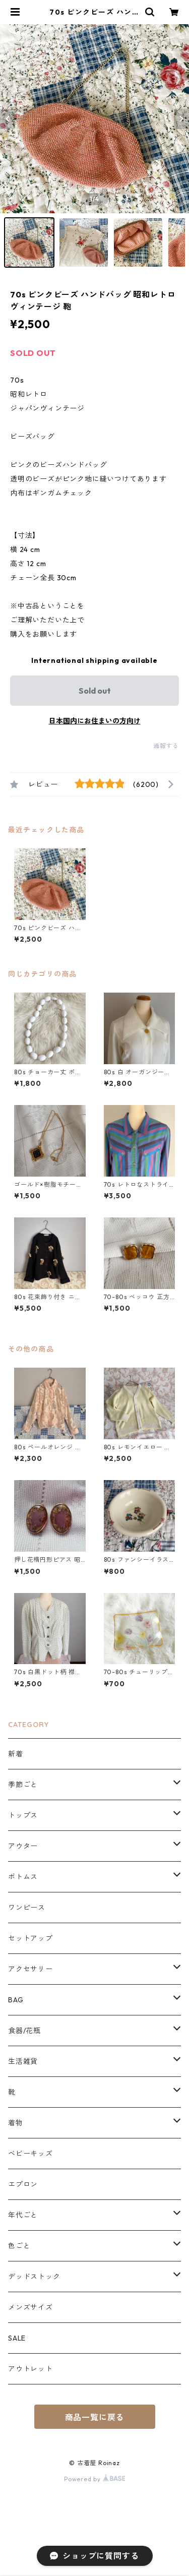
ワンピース (26, 1907)
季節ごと (23, 1784)
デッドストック (34, 2276)
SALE (17, 2338)
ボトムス (23, 1876)
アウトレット (30, 2368)
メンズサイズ (30, 2307)
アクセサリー (30, 1969)
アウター (23, 1846)
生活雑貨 (23, 2061)
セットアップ (30, 1938)
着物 (15, 2122)
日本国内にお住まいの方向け (95, 720)
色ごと (19, 2245)
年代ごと (23, 2215)
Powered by (94, 2479)
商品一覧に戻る (94, 2417)
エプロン (23, 2184)
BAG (15, 1999)
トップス (23, 1815)
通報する (166, 746)
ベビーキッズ (30, 2153)
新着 (15, 1753)
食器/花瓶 (24, 2030)
